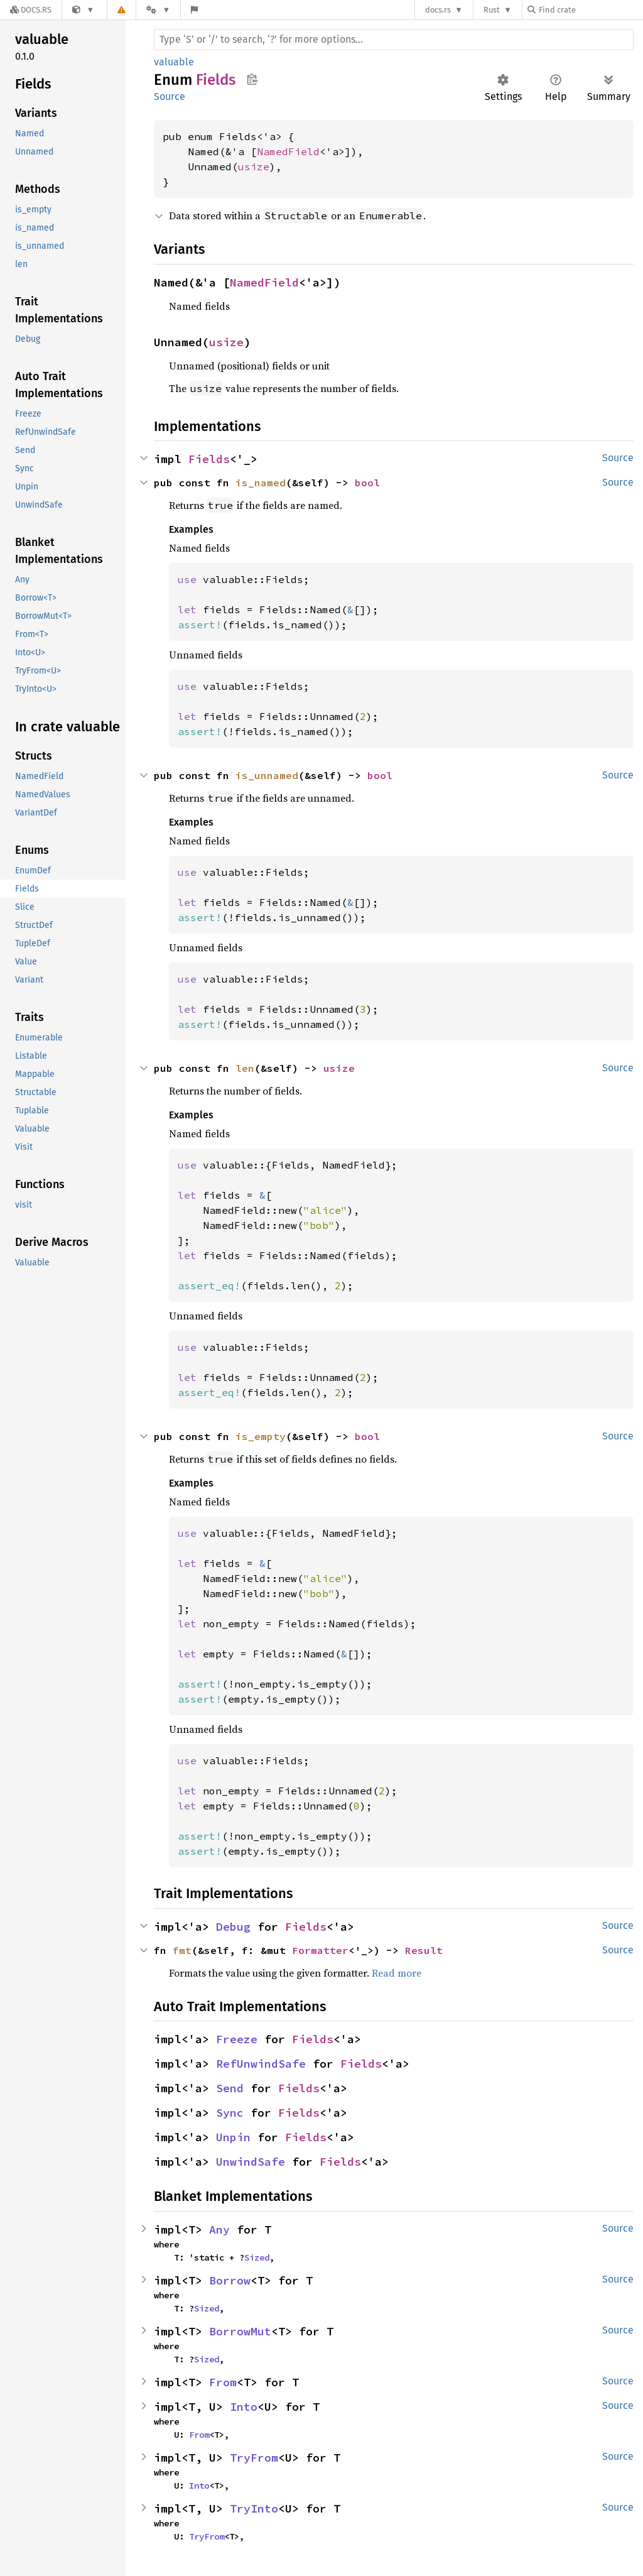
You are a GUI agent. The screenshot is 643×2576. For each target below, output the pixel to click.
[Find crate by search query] (590, 9)
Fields (209, 459)
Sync (230, 2112)
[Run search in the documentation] (394, 39)
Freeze (236, 2039)
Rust (492, 9)
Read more (396, 1973)
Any (219, 2229)
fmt (182, 1950)
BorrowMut (240, 2331)
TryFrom (254, 2457)
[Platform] (158, 9)
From (223, 2382)
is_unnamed (266, 775)
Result (424, 1950)
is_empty (260, 1436)
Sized (256, 2257)
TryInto (254, 2508)
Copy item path (252, 79)
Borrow (230, 2280)
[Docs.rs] (31, 9)
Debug (233, 1926)
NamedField (288, 151)
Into (243, 2406)
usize (253, 166)
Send (230, 2088)
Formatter (320, 1950)
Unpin (233, 2137)
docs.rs (438, 9)
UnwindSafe (250, 2161)
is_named (260, 482)
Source (169, 96)
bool (367, 482)
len (244, 1068)
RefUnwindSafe (261, 2063)
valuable (174, 62)
